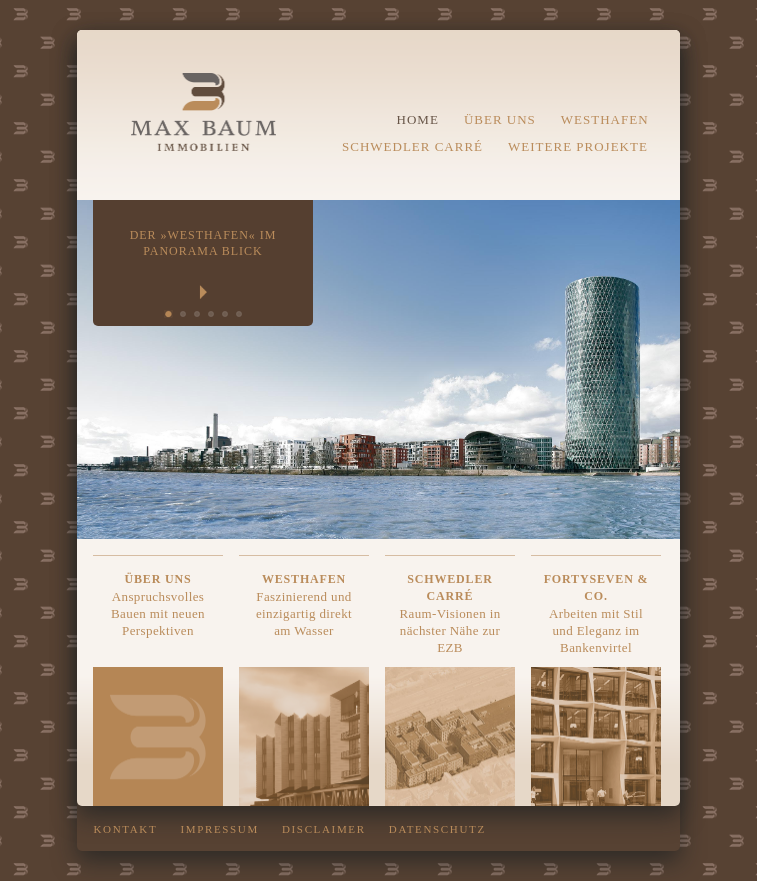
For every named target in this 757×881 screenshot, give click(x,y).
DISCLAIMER (324, 829)
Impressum (219, 829)
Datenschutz (437, 829)
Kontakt (126, 829)
